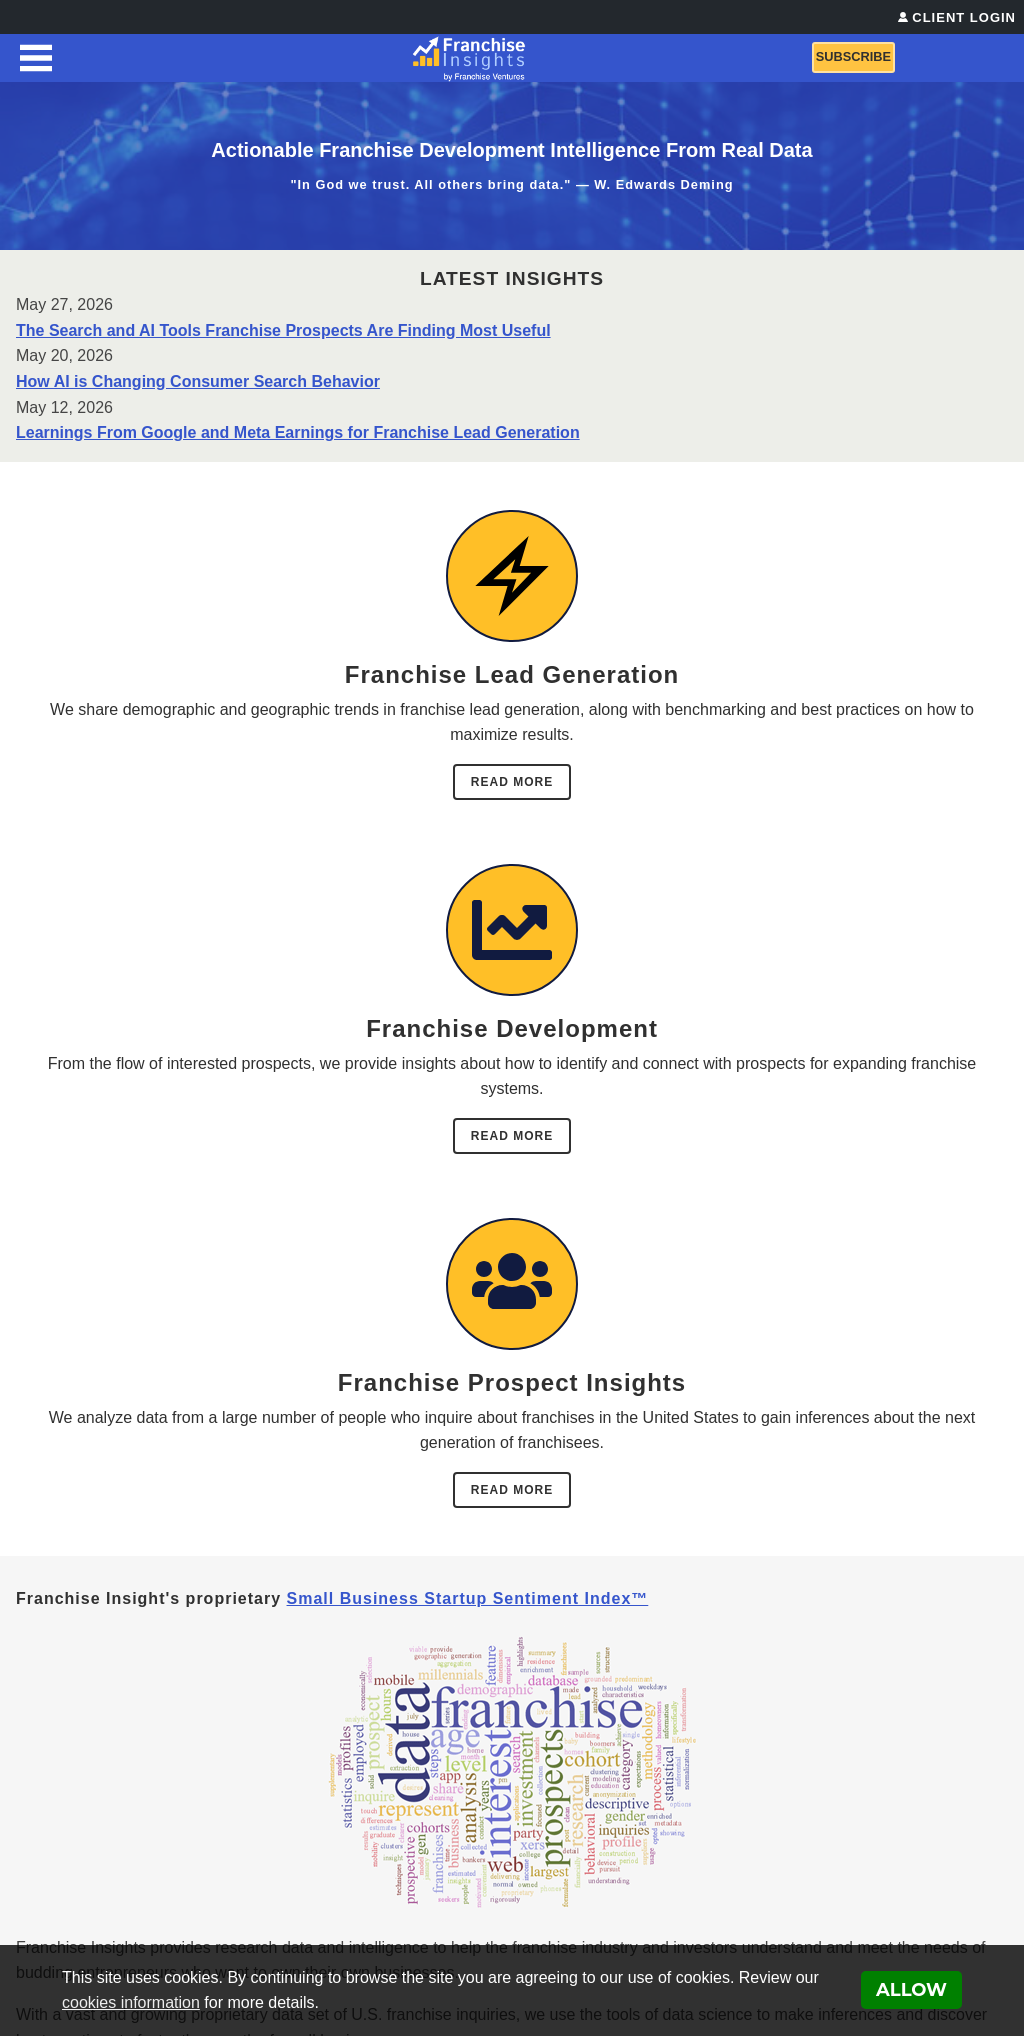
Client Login (964, 17)
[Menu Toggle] (36, 58)
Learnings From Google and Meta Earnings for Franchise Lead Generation (298, 432)
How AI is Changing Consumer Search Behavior (198, 381)
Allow (911, 1990)
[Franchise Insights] (469, 58)
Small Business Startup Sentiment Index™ (468, 1598)
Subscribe (853, 56)
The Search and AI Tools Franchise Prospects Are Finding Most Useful (283, 330)
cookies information (131, 2002)
